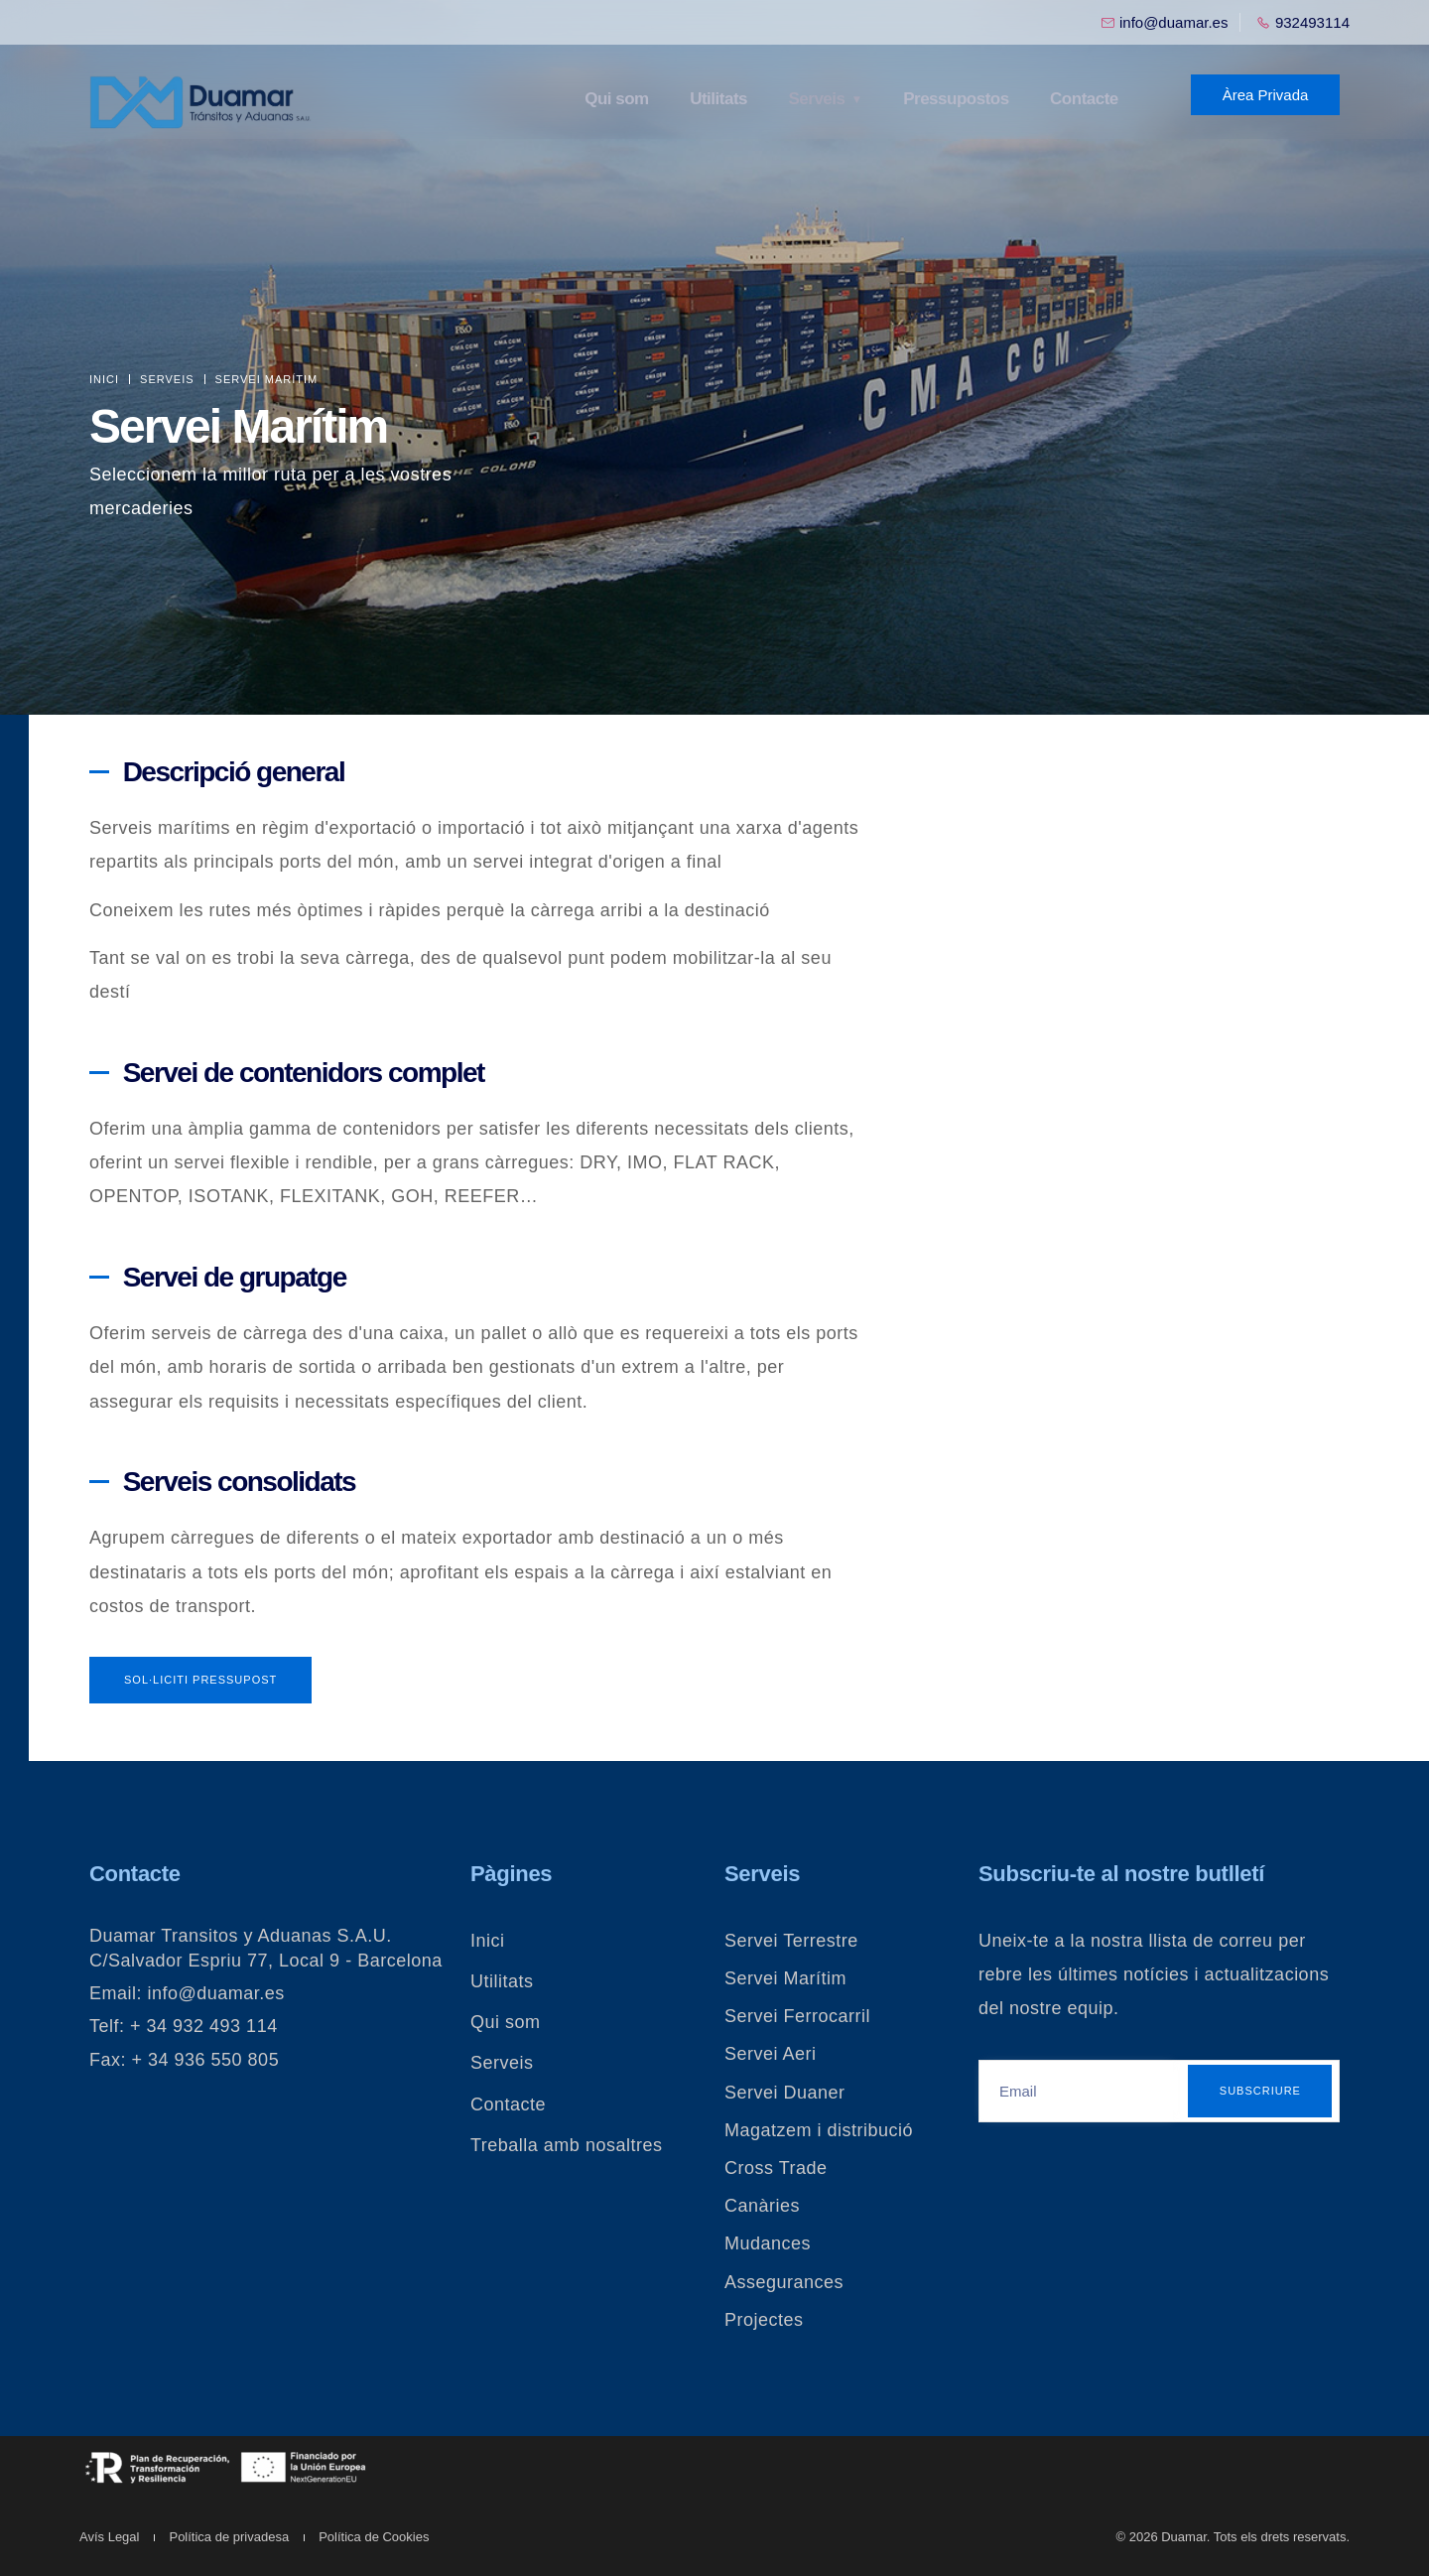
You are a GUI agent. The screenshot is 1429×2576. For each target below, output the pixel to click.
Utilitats (721, 98)
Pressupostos (955, 98)
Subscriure (1260, 2091)
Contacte (1083, 98)
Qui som (621, 98)
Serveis (818, 98)
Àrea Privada (1266, 94)
